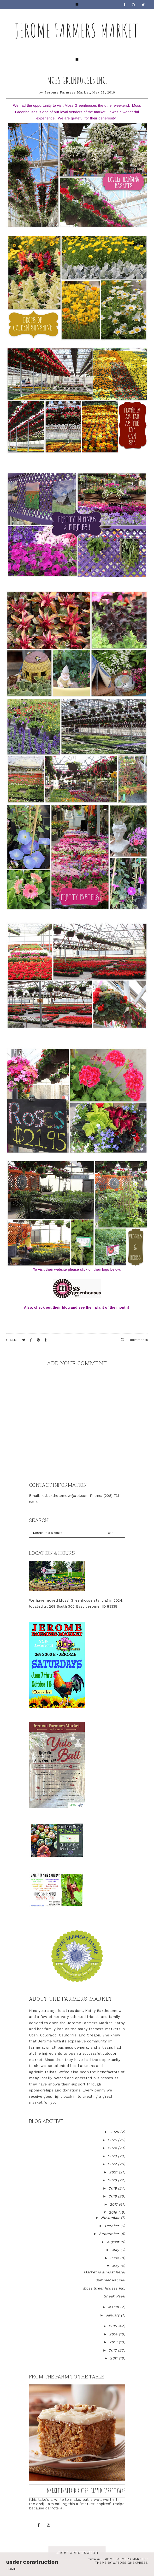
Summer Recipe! (110, 2280)
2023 (113, 2156)
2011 (114, 2358)
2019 (113, 2188)
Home (11, 2569)
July (116, 2250)
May (116, 2266)
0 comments (134, 1340)
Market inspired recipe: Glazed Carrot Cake (86, 2491)
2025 (113, 2140)
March (114, 2307)
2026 (115, 2132)
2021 (114, 2172)
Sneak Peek (114, 2296)
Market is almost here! (104, 2272)
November (111, 2217)
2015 (113, 2326)
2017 (114, 2204)
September (109, 2234)
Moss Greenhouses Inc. (77, 80)
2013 (114, 2342)
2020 (113, 2180)
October (112, 2226)
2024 (113, 2148)
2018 (113, 2196)
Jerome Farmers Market (77, 30)
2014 (114, 2334)
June (115, 2258)
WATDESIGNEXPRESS (130, 2562)
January (113, 2315)
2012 (113, 2350)
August (113, 2242)
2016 (113, 2212)
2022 (113, 2164)
